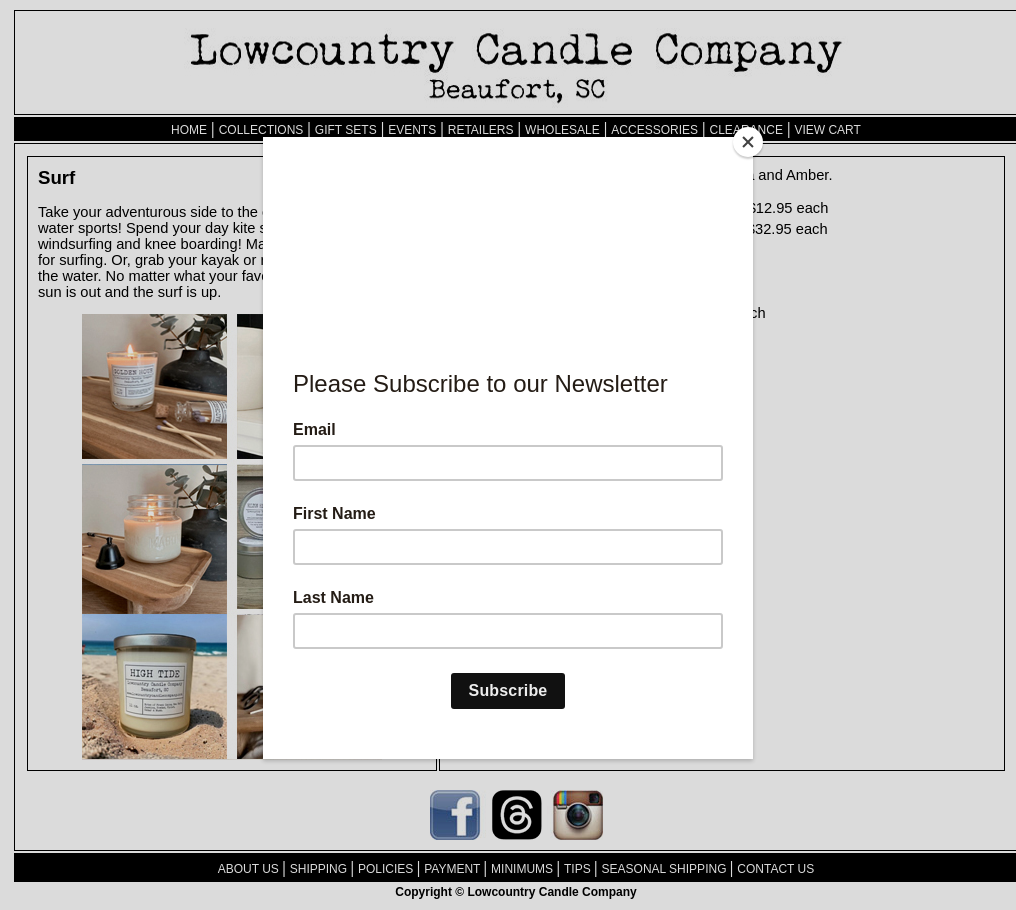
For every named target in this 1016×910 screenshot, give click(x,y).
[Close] (748, 142)
